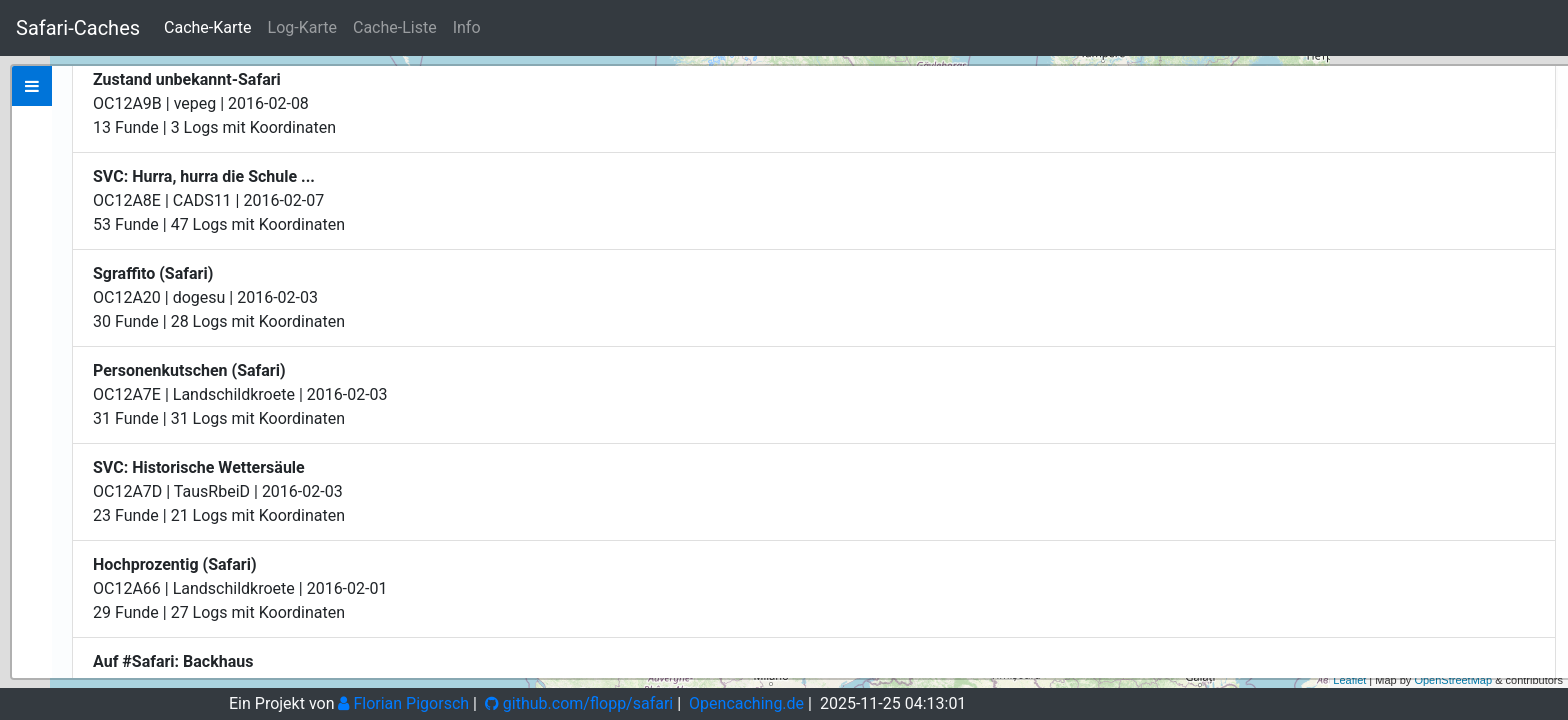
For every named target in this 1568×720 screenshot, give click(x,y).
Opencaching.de (746, 703)
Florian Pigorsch (403, 703)
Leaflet (1349, 680)
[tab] (32, 86)
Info (467, 27)
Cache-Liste (395, 27)
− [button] (1541, 113)
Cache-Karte (207, 27)
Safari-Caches (78, 28)
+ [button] (1541, 83)
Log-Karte (302, 27)
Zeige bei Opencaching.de (258, 242)
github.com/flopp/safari (579, 703)
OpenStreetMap (1453, 680)
